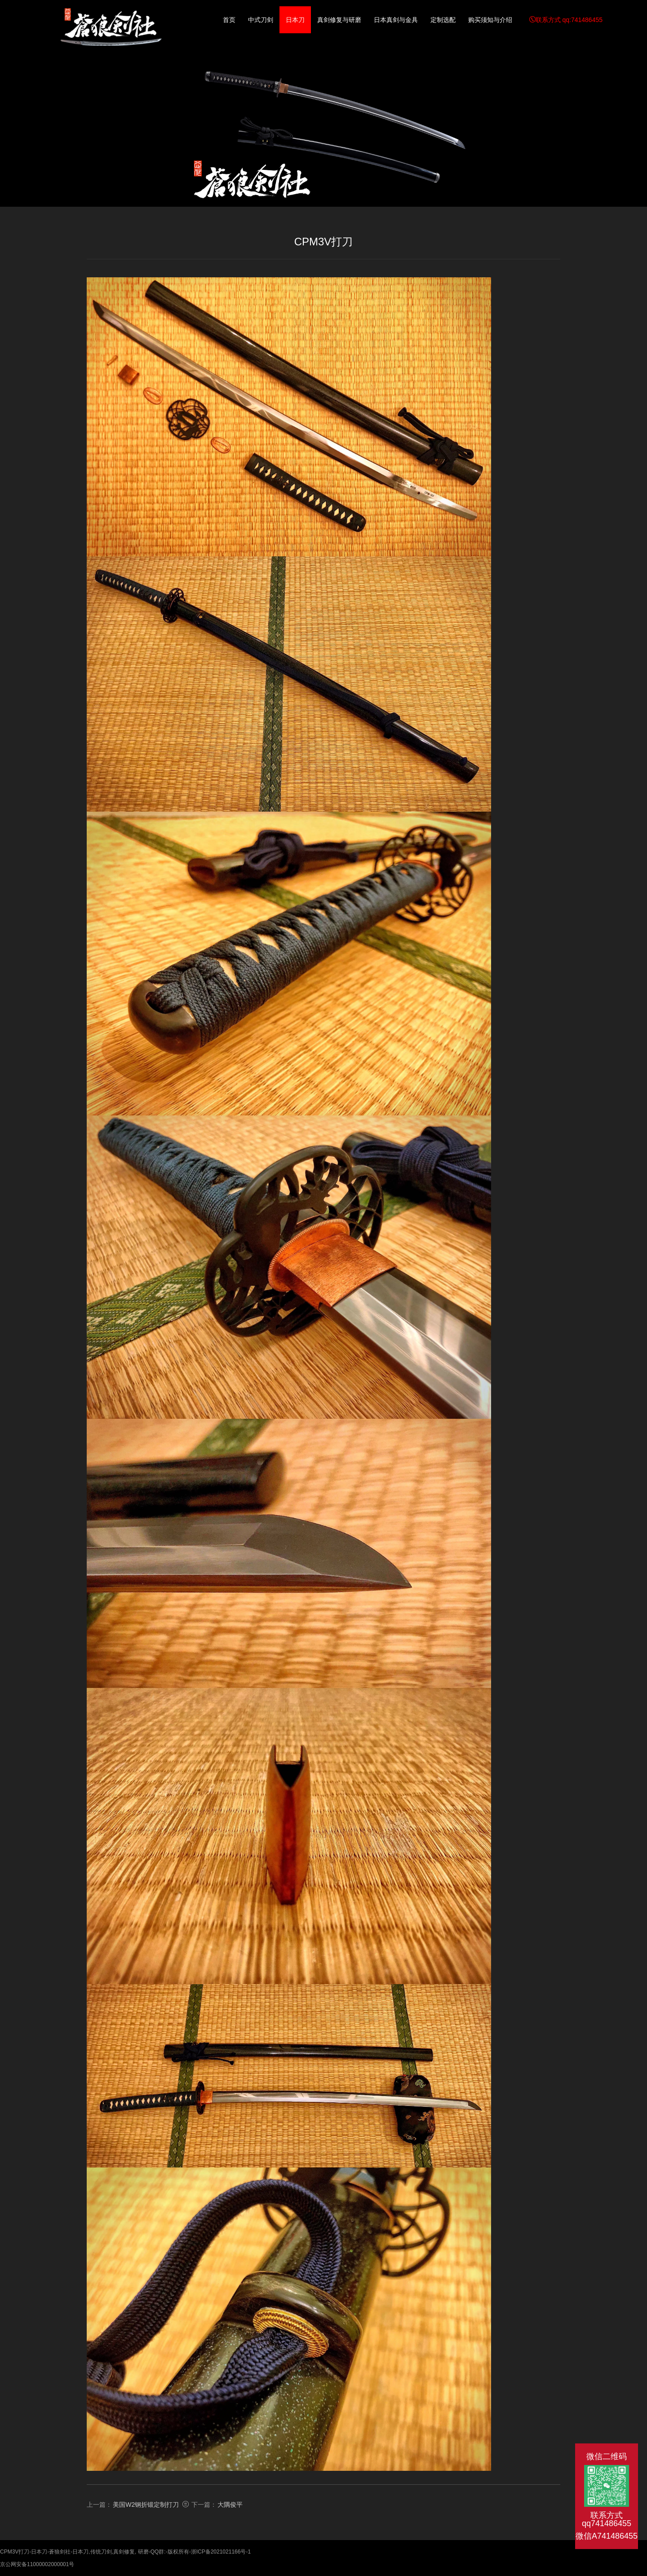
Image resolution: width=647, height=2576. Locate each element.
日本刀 (295, 19)
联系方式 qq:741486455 (566, 19)
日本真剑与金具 (396, 19)
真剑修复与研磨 (339, 19)
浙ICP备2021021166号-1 (221, 2552)
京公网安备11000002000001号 (37, 2564)
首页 (229, 19)
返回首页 (64, 198)
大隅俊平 (230, 2504)
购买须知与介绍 (490, 19)
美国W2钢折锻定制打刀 (146, 2504)
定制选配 (443, 19)
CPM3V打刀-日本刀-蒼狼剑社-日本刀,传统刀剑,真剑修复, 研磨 (111, 31)
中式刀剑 (260, 19)
